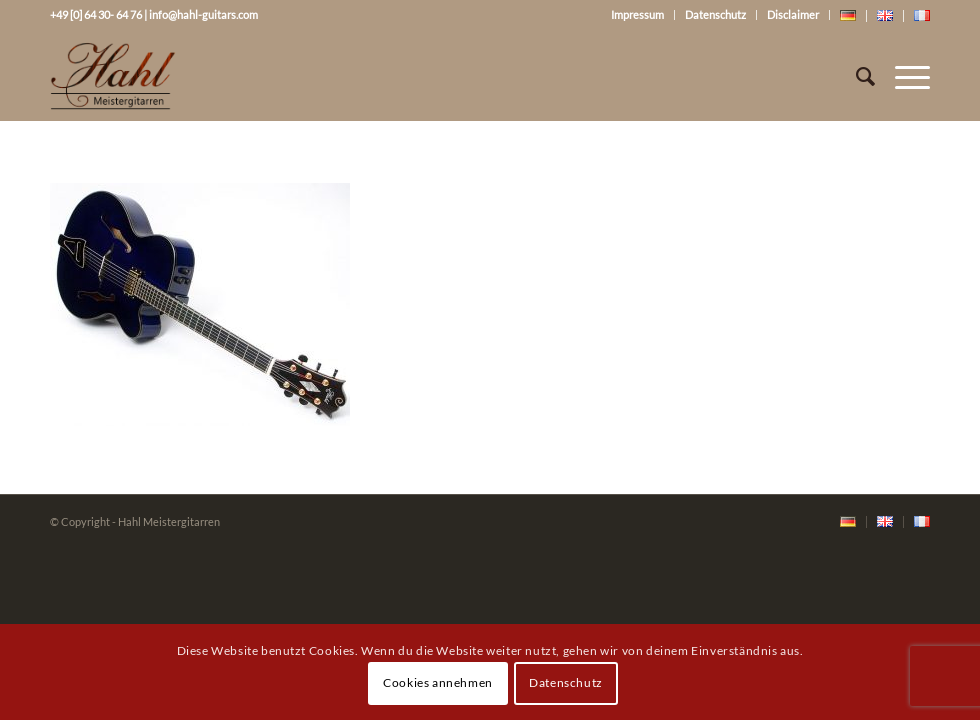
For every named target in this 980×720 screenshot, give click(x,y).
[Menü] (902, 76)
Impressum (637, 14)
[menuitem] (848, 522)
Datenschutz (715, 14)
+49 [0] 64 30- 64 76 (96, 14)
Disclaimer (793, 14)
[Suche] (855, 76)
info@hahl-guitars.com (203, 14)
